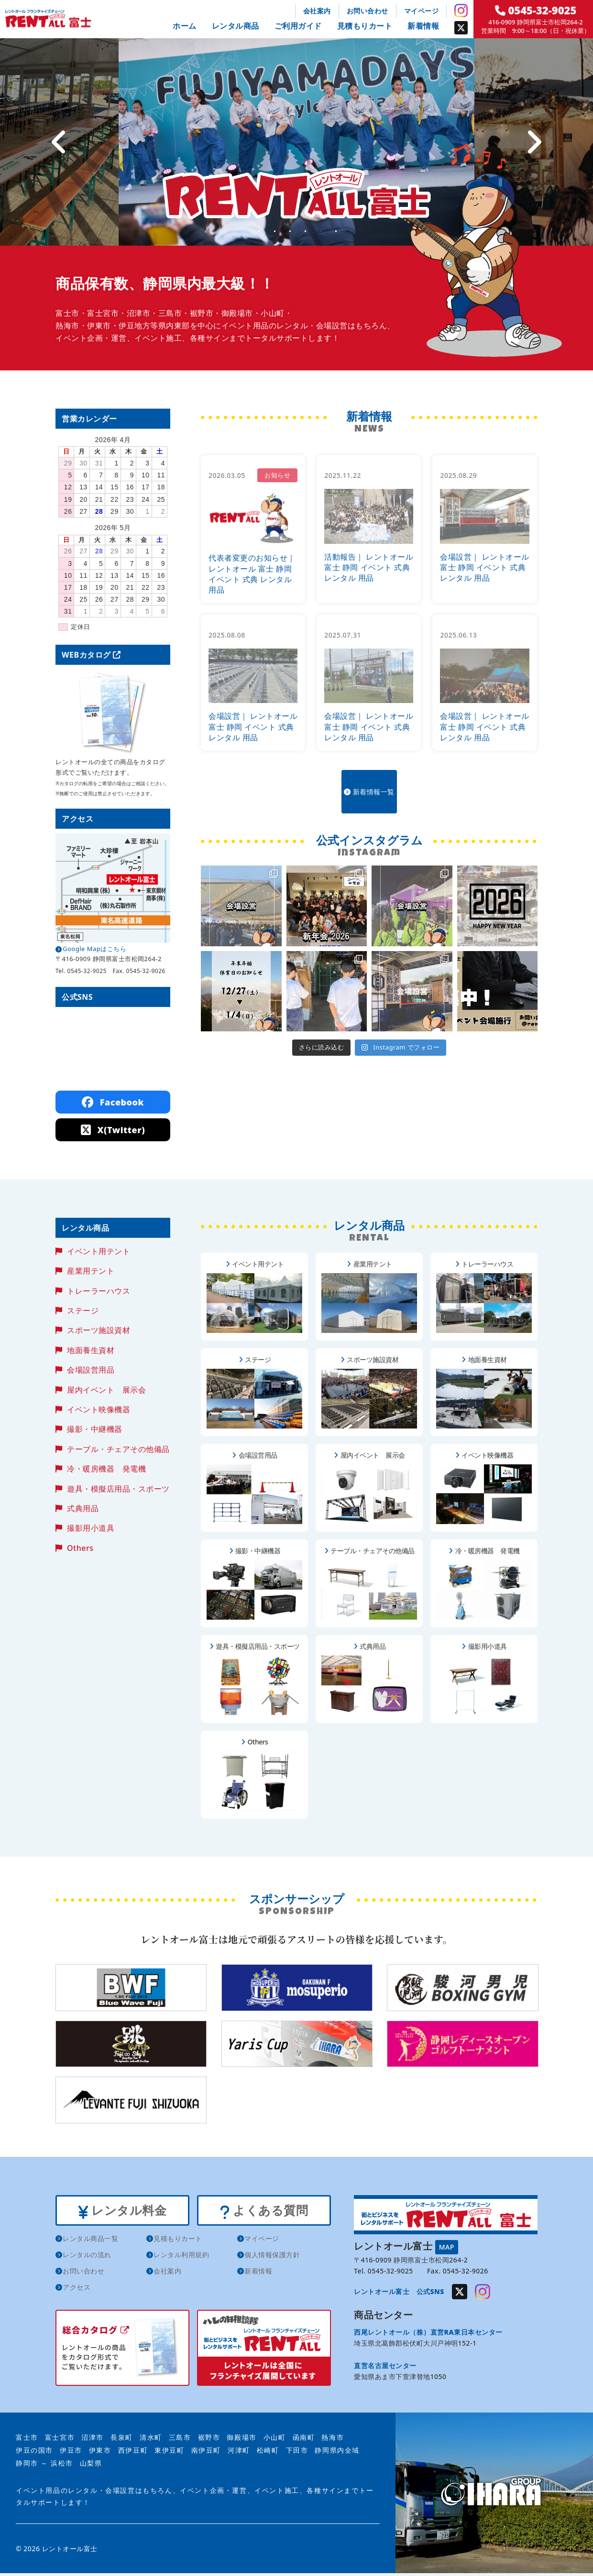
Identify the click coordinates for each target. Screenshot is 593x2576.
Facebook (113, 1102)
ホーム (185, 26)
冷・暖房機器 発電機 (106, 1468)
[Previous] (59, 142)
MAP (446, 2246)
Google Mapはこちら (94, 948)
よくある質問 (263, 2212)
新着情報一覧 (369, 783)
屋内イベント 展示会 (106, 1390)
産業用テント (90, 1271)
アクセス (76, 2290)
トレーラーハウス (98, 1291)
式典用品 (83, 1508)
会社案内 (317, 10)
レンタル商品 (235, 26)
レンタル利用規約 (181, 2257)
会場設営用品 (90, 1369)
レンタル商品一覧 (90, 2241)
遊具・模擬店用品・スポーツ (118, 1488)
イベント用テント (98, 1251)
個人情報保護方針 (272, 2257)
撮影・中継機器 (94, 1429)
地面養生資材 (90, 1350)
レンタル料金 (122, 2212)
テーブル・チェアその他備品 (118, 1449)
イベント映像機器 (98, 1409)
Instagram (461, 10)
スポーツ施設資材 (98, 1330)
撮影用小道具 (90, 1528)
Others (80, 1548)
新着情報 (423, 26)
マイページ (421, 10)
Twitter (461, 27)
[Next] (533, 142)
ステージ (83, 1310)
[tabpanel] (296, 142)
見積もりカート (365, 26)
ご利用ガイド (298, 26)
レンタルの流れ (87, 2257)
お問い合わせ (367, 10)
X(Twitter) (113, 1130)
